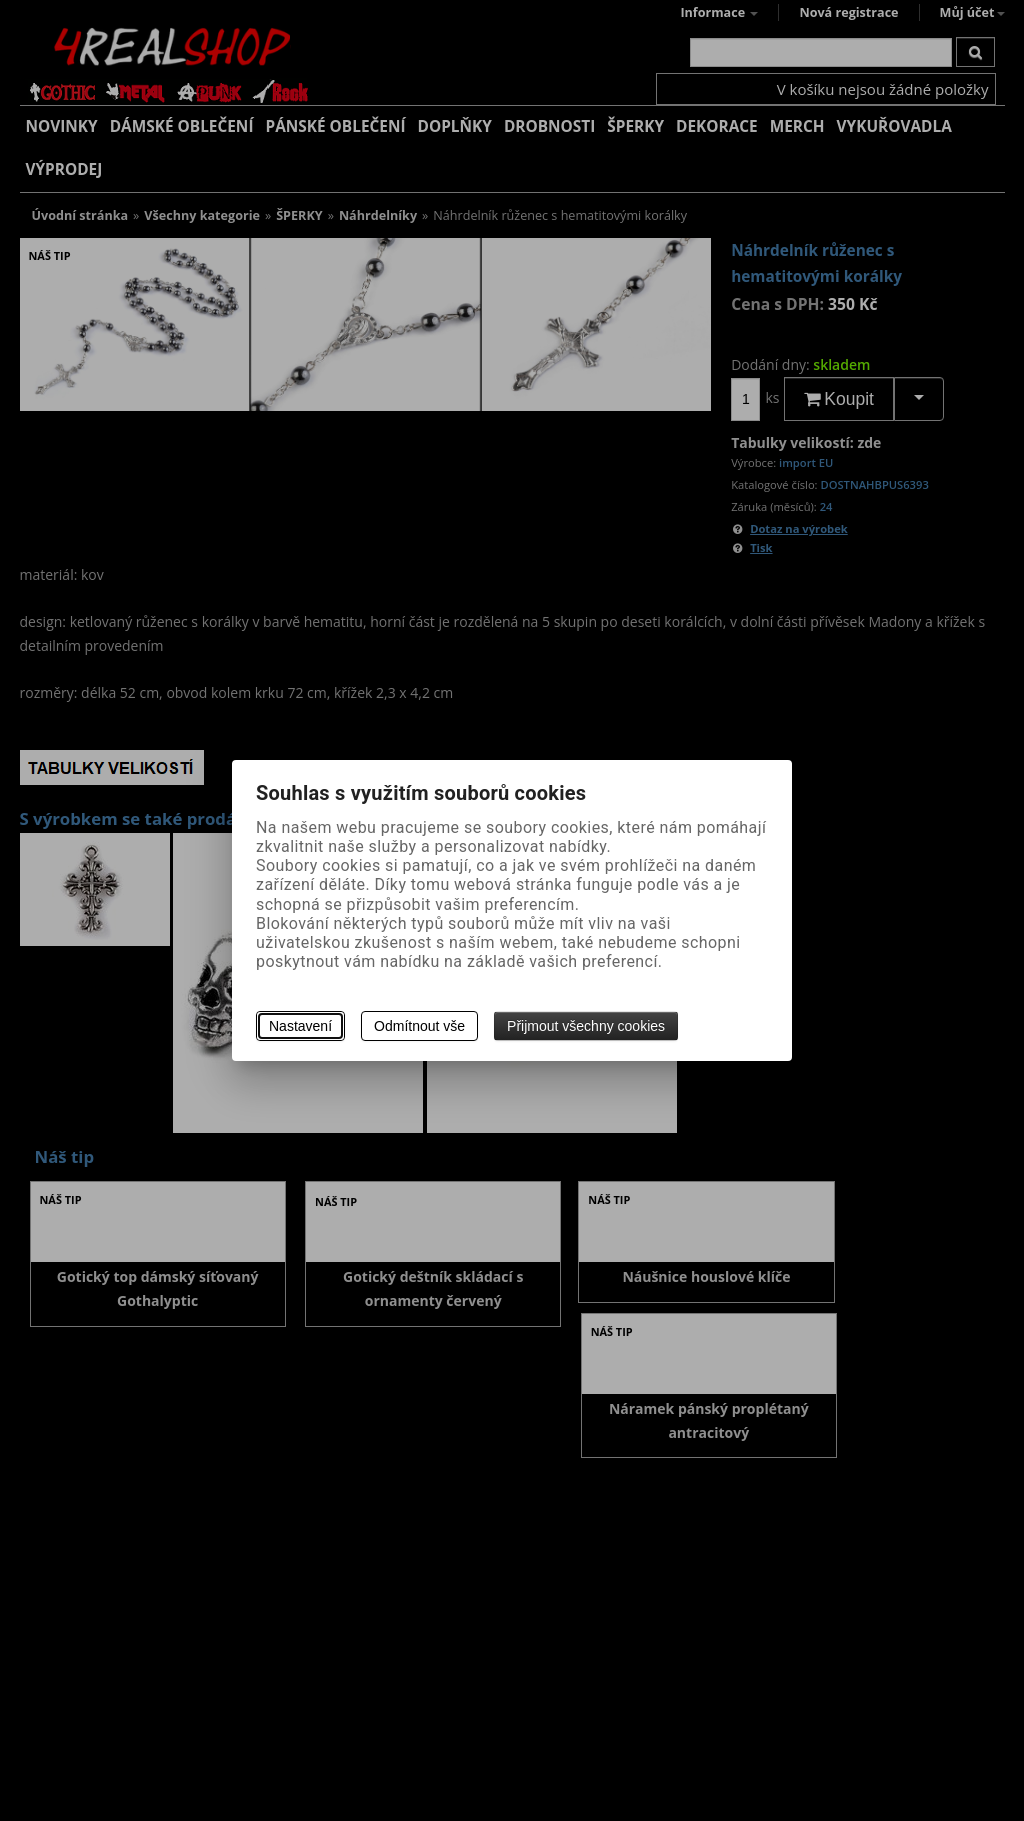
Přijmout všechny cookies (586, 1026)
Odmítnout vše (419, 1026)
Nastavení (300, 1026)
